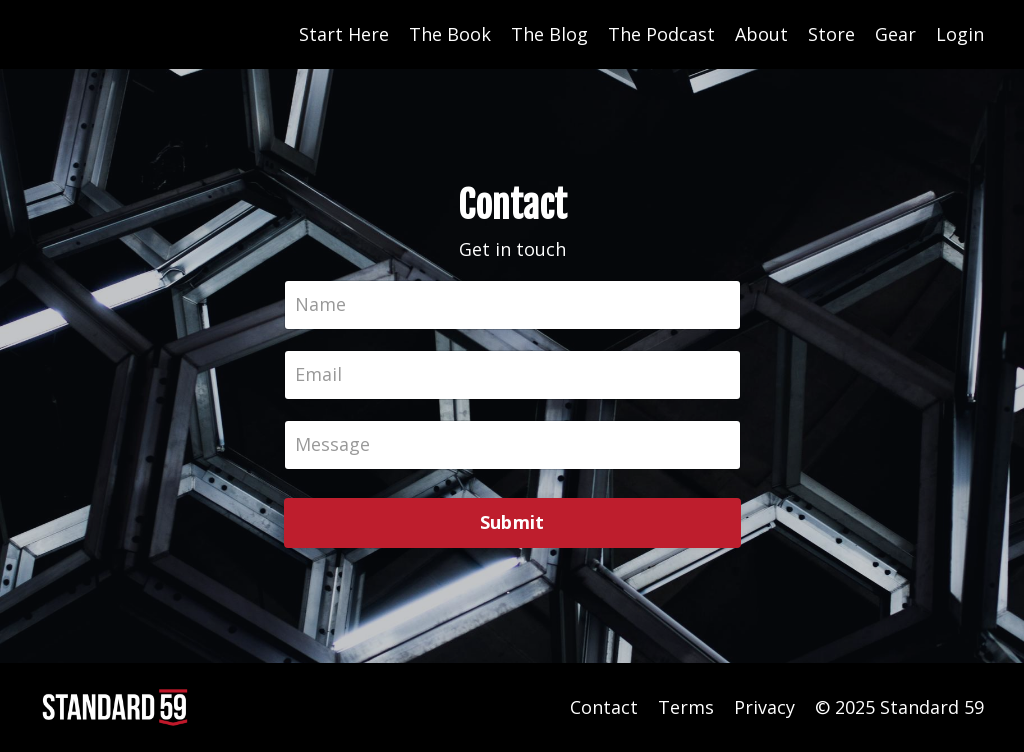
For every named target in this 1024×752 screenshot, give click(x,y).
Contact (604, 707)
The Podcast (661, 34)
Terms (686, 707)
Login (960, 34)
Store (831, 34)
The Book (450, 34)
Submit (512, 522)
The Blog (549, 34)
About (761, 34)
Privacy (764, 707)
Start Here (344, 34)
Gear (895, 34)
